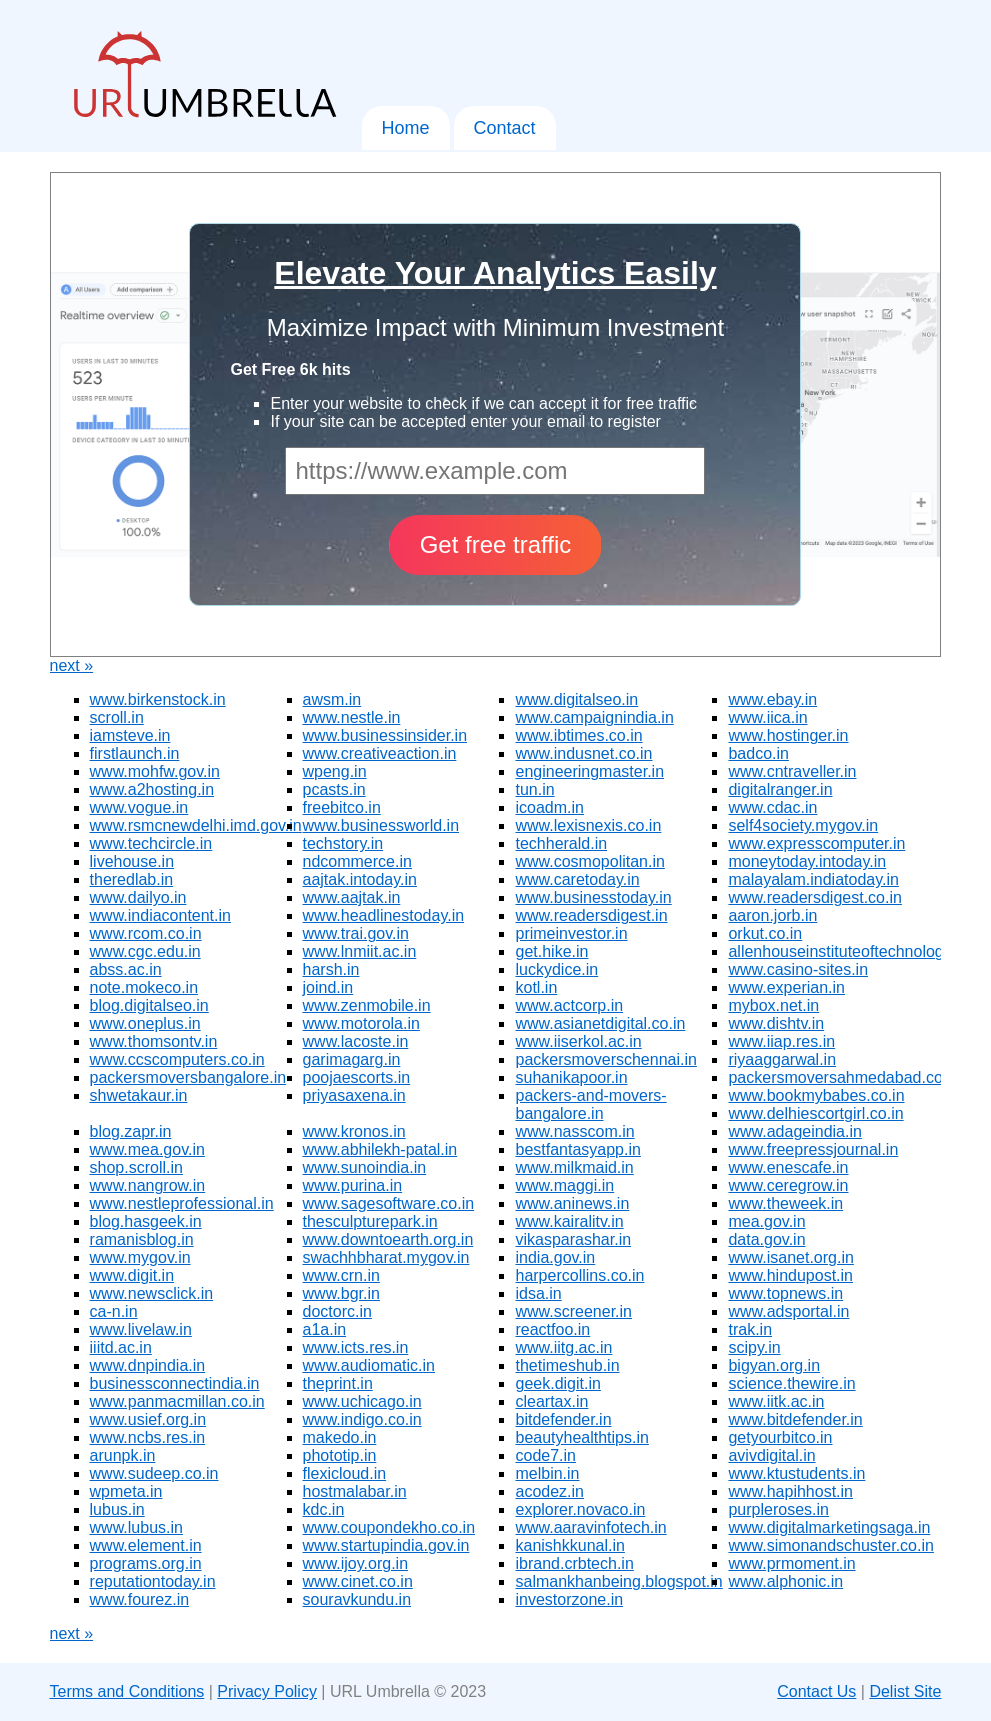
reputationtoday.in (153, 1581)
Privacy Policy (267, 1691)
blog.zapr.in (131, 1131)
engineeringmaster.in (589, 771)
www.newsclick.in (152, 1293)
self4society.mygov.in (803, 825)
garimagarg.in (352, 1059)
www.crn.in (341, 1275)
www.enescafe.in (788, 1167)
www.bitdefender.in (795, 1419)
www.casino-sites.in (798, 969)
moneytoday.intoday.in (807, 861)
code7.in (545, 1455)
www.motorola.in (361, 1023)
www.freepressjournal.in (813, 1149)
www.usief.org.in (148, 1419)
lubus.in (117, 1509)
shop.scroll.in (136, 1167)
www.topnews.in (785, 1293)
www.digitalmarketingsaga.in (829, 1527)
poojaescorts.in (357, 1077)
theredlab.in (132, 879)
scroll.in (117, 717)
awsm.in (332, 699)
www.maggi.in (564, 1185)
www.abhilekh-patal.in (380, 1149)
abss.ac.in (126, 969)
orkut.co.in (765, 933)
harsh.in (331, 969)
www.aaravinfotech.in (590, 1527)
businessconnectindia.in (175, 1383)
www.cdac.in (772, 807)
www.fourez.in (140, 1599)
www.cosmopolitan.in (589, 861)
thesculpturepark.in (370, 1221)
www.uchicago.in (362, 1401)
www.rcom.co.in (146, 933)
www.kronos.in (354, 1131)
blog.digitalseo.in (149, 1005)
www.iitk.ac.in (776, 1401)
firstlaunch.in (135, 753)
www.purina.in (353, 1185)
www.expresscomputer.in (816, 843)
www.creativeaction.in (380, 753)
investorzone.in (569, 1599)
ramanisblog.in (142, 1239)
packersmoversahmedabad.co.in (843, 1077)
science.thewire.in (791, 1383)
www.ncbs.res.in (148, 1437)
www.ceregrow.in (788, 1185)
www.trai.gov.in (356, 933)
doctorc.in (337, 1311)
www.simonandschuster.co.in (830, 1545)
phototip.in (340, 1455)
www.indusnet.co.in (583, 753)
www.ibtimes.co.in (578, 735)
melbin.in (547, 1473)
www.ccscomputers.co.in (177, 1059)
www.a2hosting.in (152, 789)
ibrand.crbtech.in (574, 1563)
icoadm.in (549, 807)
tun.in (534, 789)
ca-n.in (114, 1311)
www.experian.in (786, 987)
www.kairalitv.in (569, 1221)
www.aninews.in (572, 1203)
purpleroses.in (778, 1509)
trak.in (750, 1329)
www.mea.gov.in (147, 1149)
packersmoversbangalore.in (188, 1077)
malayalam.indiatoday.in (813, 879)
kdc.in (324, 1509)
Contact (505, 128)
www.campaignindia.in (594, 717)
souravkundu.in (357, 1599)
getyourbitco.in (780, 1437)
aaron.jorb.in (772, 915)
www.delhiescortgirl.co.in (815, 1113)
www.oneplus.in (145, 1023)
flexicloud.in (345, 1473)
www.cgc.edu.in (145, 951)
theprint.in (338, 1383)
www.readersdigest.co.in (814, 897)
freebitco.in (342, 807)
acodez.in (549, 1491)
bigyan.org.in (774, 1365)
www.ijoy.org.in (356, 1563)
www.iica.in (767, 717)
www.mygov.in (140, 1257)
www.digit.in (132, 1275)
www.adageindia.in (794, 1131)
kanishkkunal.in (569, 1545)
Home (406, 128)
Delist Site (905, 1691)
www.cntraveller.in (792, 771)
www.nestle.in (352, 717)
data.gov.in (766, 1239)
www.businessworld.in (381, 825)
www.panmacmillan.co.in (177, 1401)
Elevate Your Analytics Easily (495, 273)
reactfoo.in (552, 1329)
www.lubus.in (136, 1527)
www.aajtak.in (352, 897)
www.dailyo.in (138, 897)
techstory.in (343, 843)
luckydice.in (556, 969)
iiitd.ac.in (121, 1347)
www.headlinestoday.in (384, 915)
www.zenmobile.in (367, 1005)
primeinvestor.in (571, 933)
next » (72, 665)
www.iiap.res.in (781, 1041)
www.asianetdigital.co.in (600, 1023)
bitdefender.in (563, 1419)
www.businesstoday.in (593, 897)
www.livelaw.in (141, 1329)
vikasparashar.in (573, 1239)
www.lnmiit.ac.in (360, 951)
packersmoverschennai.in (605, 1059)
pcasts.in (334, 789)
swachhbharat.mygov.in (386, 1257)
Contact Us (816, 1691)
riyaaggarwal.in (782, 1059)
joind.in (328, 987)
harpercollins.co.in (579, 1275)
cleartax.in (551, 1401)
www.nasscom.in (574, 1131)
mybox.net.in (773, 1005)
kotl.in (536, 987)
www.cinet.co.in (358, 1581)
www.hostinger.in (788, 735)
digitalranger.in (780, 789)
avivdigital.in (771, 1455)
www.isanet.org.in (790, 1257)
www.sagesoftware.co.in (389, 1203)
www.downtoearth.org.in (388, 1239)
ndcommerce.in (357, 861)
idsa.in (538, 1293)
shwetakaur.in (139, 1095)
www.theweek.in (785, 1203)
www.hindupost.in (790, 1275)
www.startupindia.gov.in (386, 1545)
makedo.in (340, 1437)
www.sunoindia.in (365, 1167)
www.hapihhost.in (790, 1491)
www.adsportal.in (788, 1311)
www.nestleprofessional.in (182, 1203)
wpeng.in (335, 771)
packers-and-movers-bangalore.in (590, 1104)
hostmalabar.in (355, 1491)
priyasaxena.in (354, 1095)
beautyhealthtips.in (581, 1437)
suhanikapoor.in (571, 1077)
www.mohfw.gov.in (155, 771)
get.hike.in (551, 951)
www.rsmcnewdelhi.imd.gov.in (196, 825)
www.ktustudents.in (796, 1473)
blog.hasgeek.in (146, 1221)
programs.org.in (146, 1563)
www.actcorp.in (569, 1005)
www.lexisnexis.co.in (588, 825)
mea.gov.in (766, 1221)
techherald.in (561, 843)
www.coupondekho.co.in (389, 1527)
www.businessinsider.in (385, 735)
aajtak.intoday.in (360, 879)
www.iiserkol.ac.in (578, 1041)
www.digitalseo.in (576, 699)
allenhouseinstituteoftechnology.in (847, 951)
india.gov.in (555, 1257)
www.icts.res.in (356, 1347)
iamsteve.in (130, 735)
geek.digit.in (557, 1383)
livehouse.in (132, 861)
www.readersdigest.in (591, 915)
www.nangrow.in (148, 1185)
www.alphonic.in (785, 1581)
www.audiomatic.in (369, 1365)
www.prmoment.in (791, 1563)
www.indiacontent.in (160, 915)
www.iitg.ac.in (563, 1347)
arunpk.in (123, 1455)
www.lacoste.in (356, 1041)
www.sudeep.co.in (154, 1473)
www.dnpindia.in (148, 1365)
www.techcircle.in (151, 843)
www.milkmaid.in (574, 1167)
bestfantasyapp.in (577, 1149)
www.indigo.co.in (362, 1419)
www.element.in (146, 1545)
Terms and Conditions (127, 1691)
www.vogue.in (139, 807)
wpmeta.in (126, 1491)
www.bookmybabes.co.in (816, 1095)
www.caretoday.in (577, 879)
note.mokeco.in (144, 987)
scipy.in (754, 1347)
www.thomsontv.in (154, 1041)
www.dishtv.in (776, 1023)
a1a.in (325, 1329)
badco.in (758, 753)
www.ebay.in (772, 699)
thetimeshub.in (567, 1365)
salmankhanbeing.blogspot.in (618, 1581)
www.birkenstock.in (158, 699)
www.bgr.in (341, 1293)
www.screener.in (573, 1311)
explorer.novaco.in (580, 1509)
